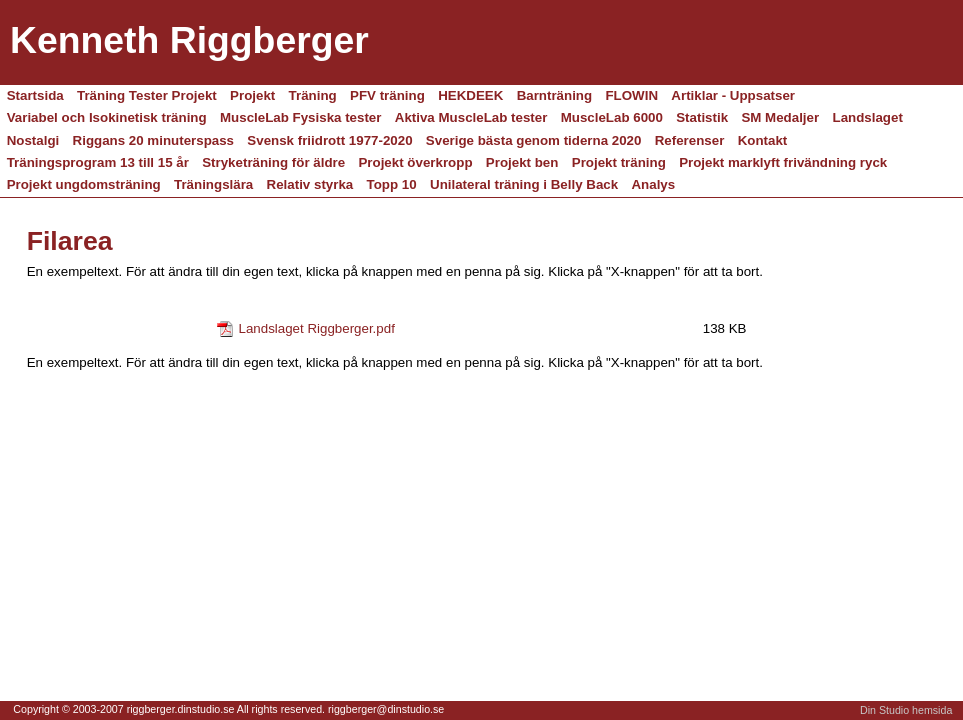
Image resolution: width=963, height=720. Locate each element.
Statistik (702, 117)
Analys (653, 184)
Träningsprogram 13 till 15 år (98, 162)
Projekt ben (522, 162)
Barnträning (555, 95)
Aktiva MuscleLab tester (471, 117)
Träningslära (213, 184)
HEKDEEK (470, 95)
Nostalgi (33, 140)
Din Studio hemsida (906, 710)
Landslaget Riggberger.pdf (317, 328)
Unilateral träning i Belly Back (524, 184)
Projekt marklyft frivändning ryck (783, 162)
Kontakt (763, 140)
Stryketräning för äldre (273, 162)
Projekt (252, 95)
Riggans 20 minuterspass (153, 140)
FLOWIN (631, 95)
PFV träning (387, 95)
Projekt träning (619, 162)
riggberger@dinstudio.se (386, 709)
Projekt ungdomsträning (84, 184)
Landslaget (868, 117)
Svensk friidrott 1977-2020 (329, 140)
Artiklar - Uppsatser (733, 95)
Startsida (35, 95)
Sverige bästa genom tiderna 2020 (534, 140)
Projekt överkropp (415, 162)
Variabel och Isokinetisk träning (107, 117)
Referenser (690, 140)
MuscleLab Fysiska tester (301, 117)
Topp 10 (392, 184)
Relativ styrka (310, 184)
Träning (313, 95)
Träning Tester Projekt (147, 95)
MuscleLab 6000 (612, 117)
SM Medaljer (780, 117)
